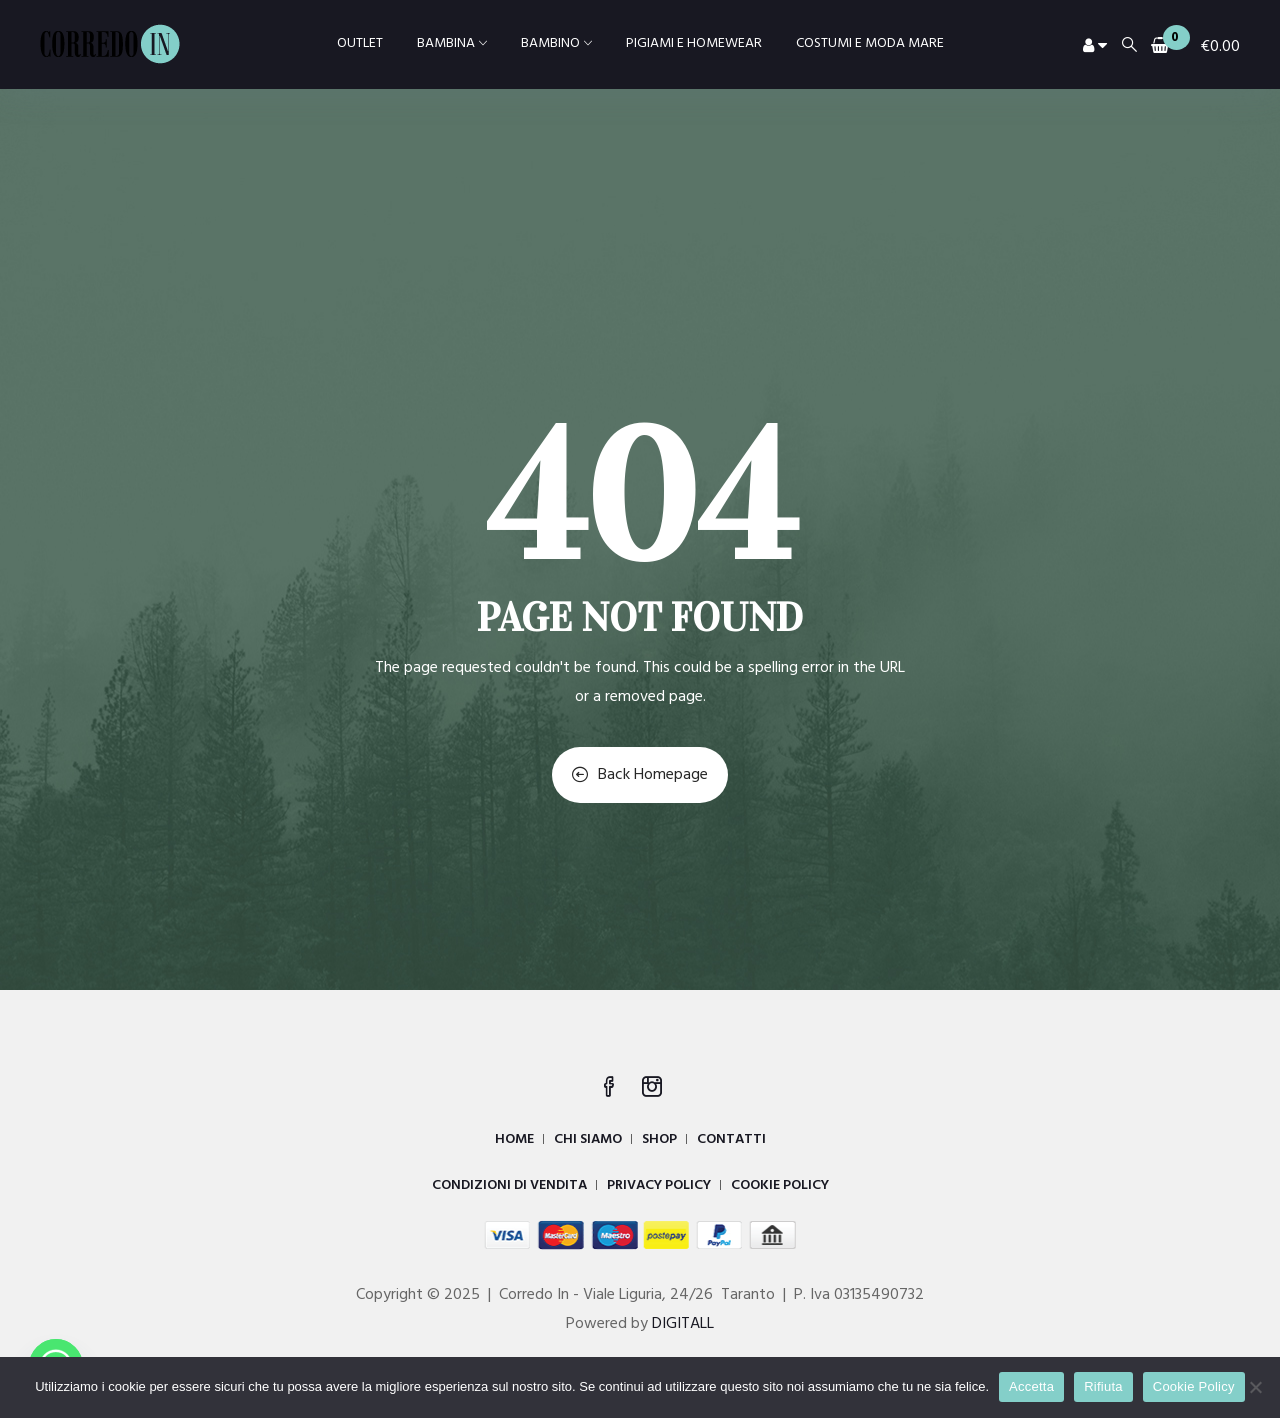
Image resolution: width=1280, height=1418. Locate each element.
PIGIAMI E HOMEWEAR (694, 43)
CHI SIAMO (588, 1139)
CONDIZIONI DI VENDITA (509, 1185)
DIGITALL (683, 1324)
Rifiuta (1103, 1386)
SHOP (659, 1139)
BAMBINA (452, 43)
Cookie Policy (1194, 1386)
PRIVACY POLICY (659, 1185)
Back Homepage (640, 775)
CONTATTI (731, 1139)
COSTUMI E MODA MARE (870, 43)
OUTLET (360, 43)
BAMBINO (556, 43)
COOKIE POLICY (780, 1185)
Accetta (1031, 1386)
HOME (514, 1139)
